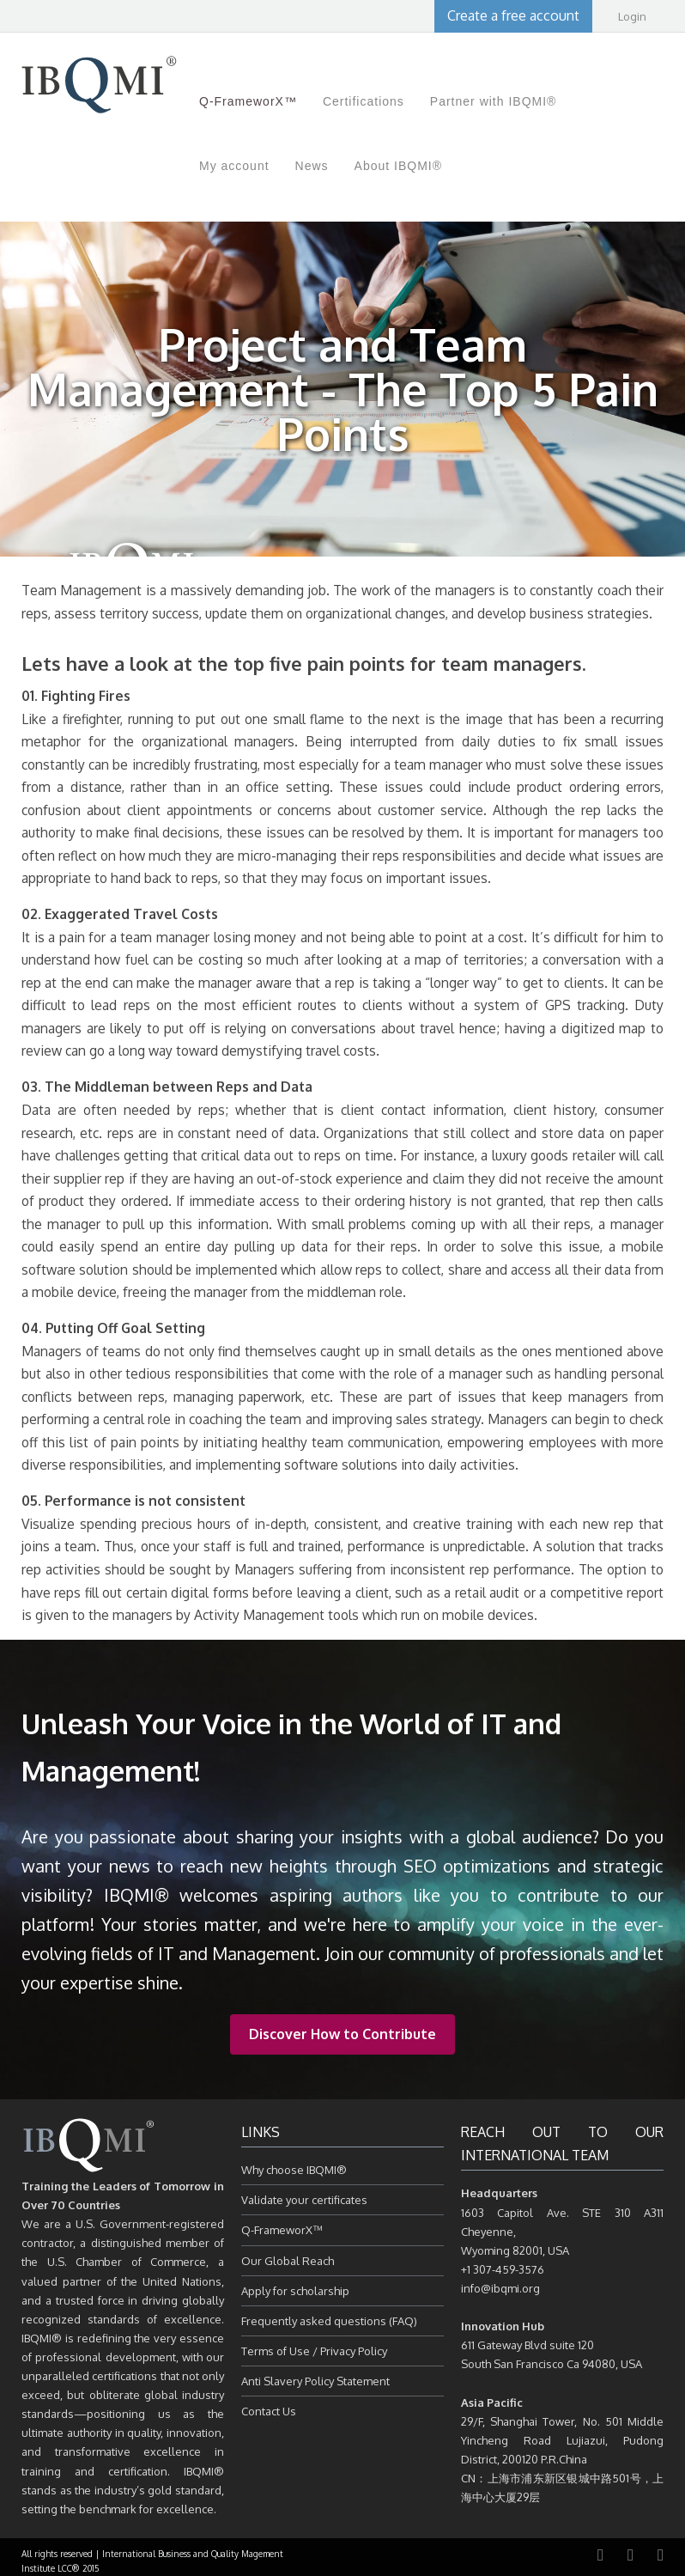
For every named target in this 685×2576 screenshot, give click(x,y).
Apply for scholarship (295, 2291)
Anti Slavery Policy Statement (315, 2381)
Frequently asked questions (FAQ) (329, 2321)
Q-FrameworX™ (282, 2230)
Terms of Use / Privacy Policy (314, 2351)
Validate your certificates (304, 2200)
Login (632, 16)
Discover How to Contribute (342, 2034)
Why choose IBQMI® (294, 2170)
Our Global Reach (287, 2261)
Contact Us (268, 2411)
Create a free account (513, 15)
